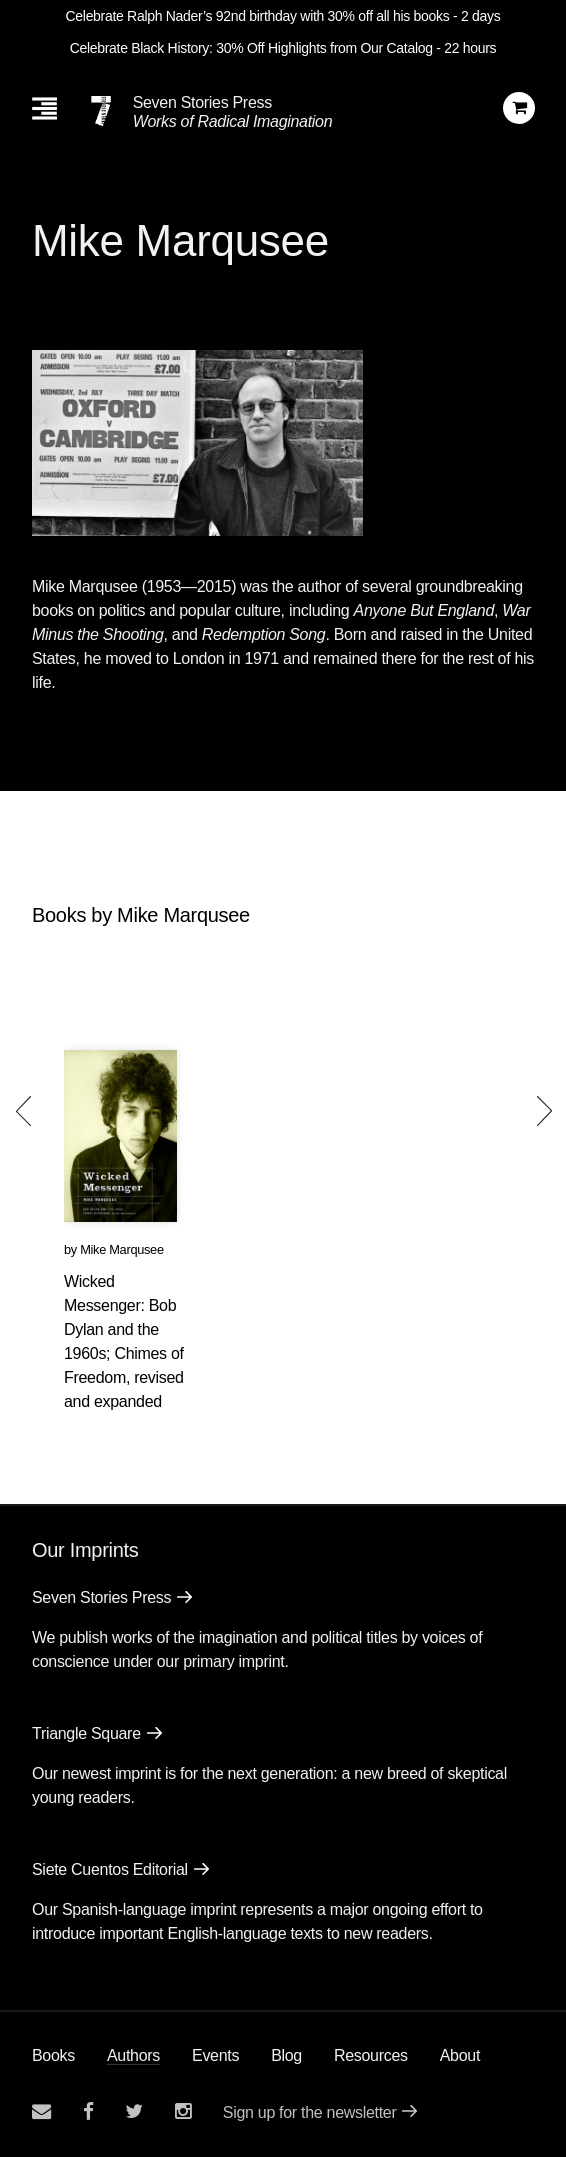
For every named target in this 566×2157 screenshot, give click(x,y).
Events (215, 2055)
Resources (371, 2055)
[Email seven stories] (41, 2111)
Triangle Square (86, 1733)
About (460, 2055)
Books (53, 2055)
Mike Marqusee (122, 1249)
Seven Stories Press (202, 102)
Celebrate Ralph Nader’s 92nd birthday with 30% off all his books (258, 16)
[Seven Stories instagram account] (183, 2111)
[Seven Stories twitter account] (134, 2111)
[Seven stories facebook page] (88, 2111)
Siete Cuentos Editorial (110, 1869)
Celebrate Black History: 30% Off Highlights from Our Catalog (251, 48)
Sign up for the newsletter (310, 2112)
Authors (133, 2055)
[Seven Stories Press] (101, 111)
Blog (286, 2055)
